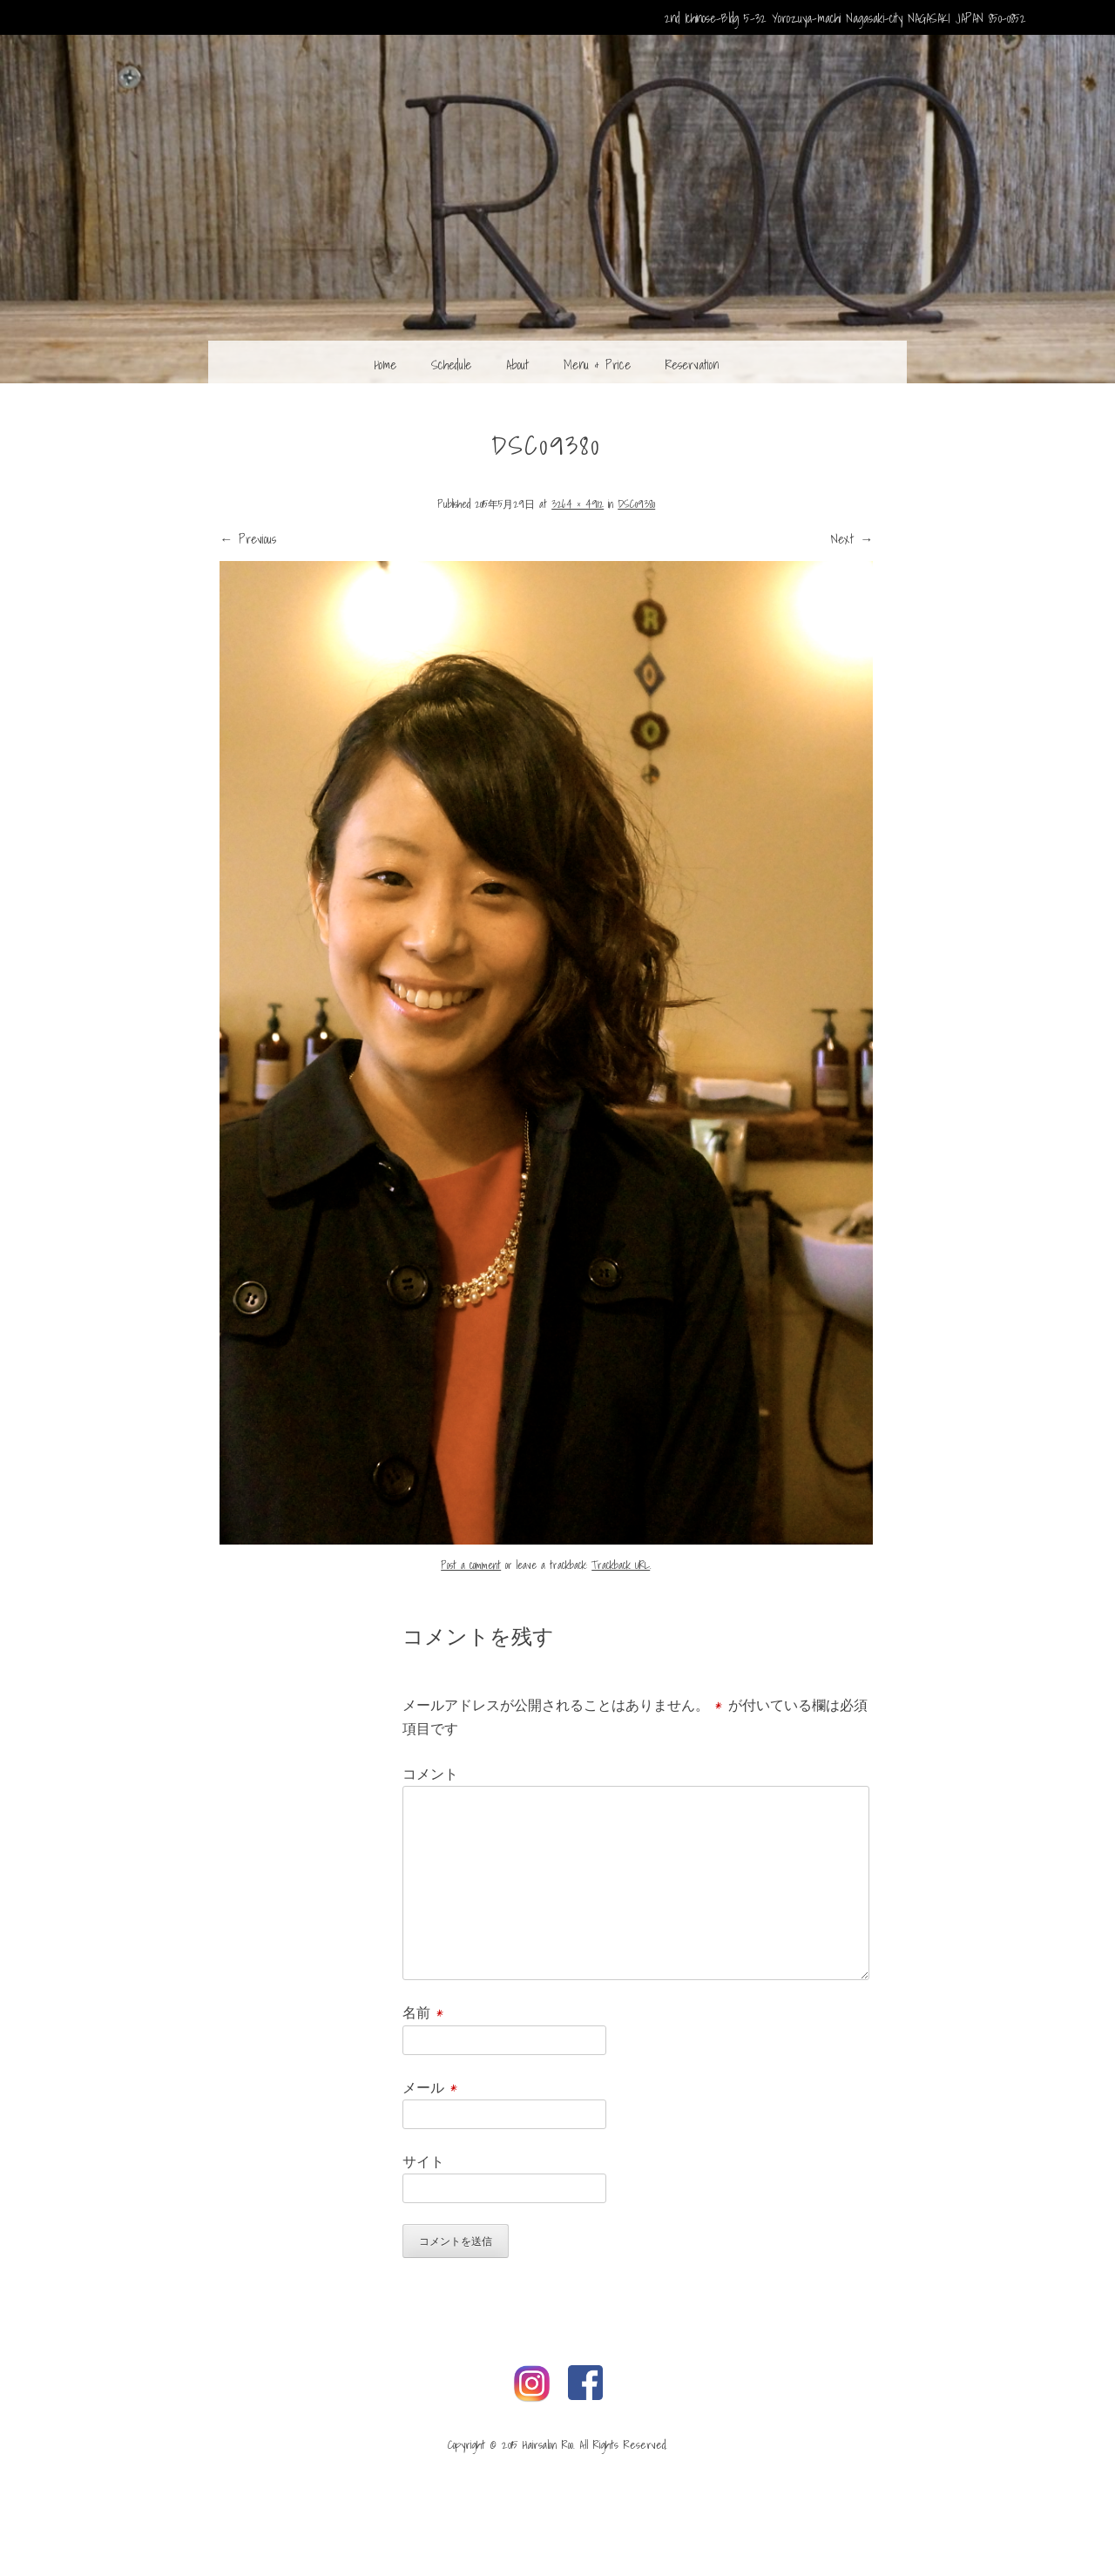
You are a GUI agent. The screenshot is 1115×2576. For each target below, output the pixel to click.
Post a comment (471, 1565)
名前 (422, 2012)
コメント (430, 1773)
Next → (852, 538)
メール (429, 2087)
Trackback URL (620, 1565)
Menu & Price (597, 364)
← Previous (248, 538)
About (517, 364)
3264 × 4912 (577, 504)
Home (385, 364)
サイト (423, 2161)
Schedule (451, 364)
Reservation (692, 364)
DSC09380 (636, 504)
